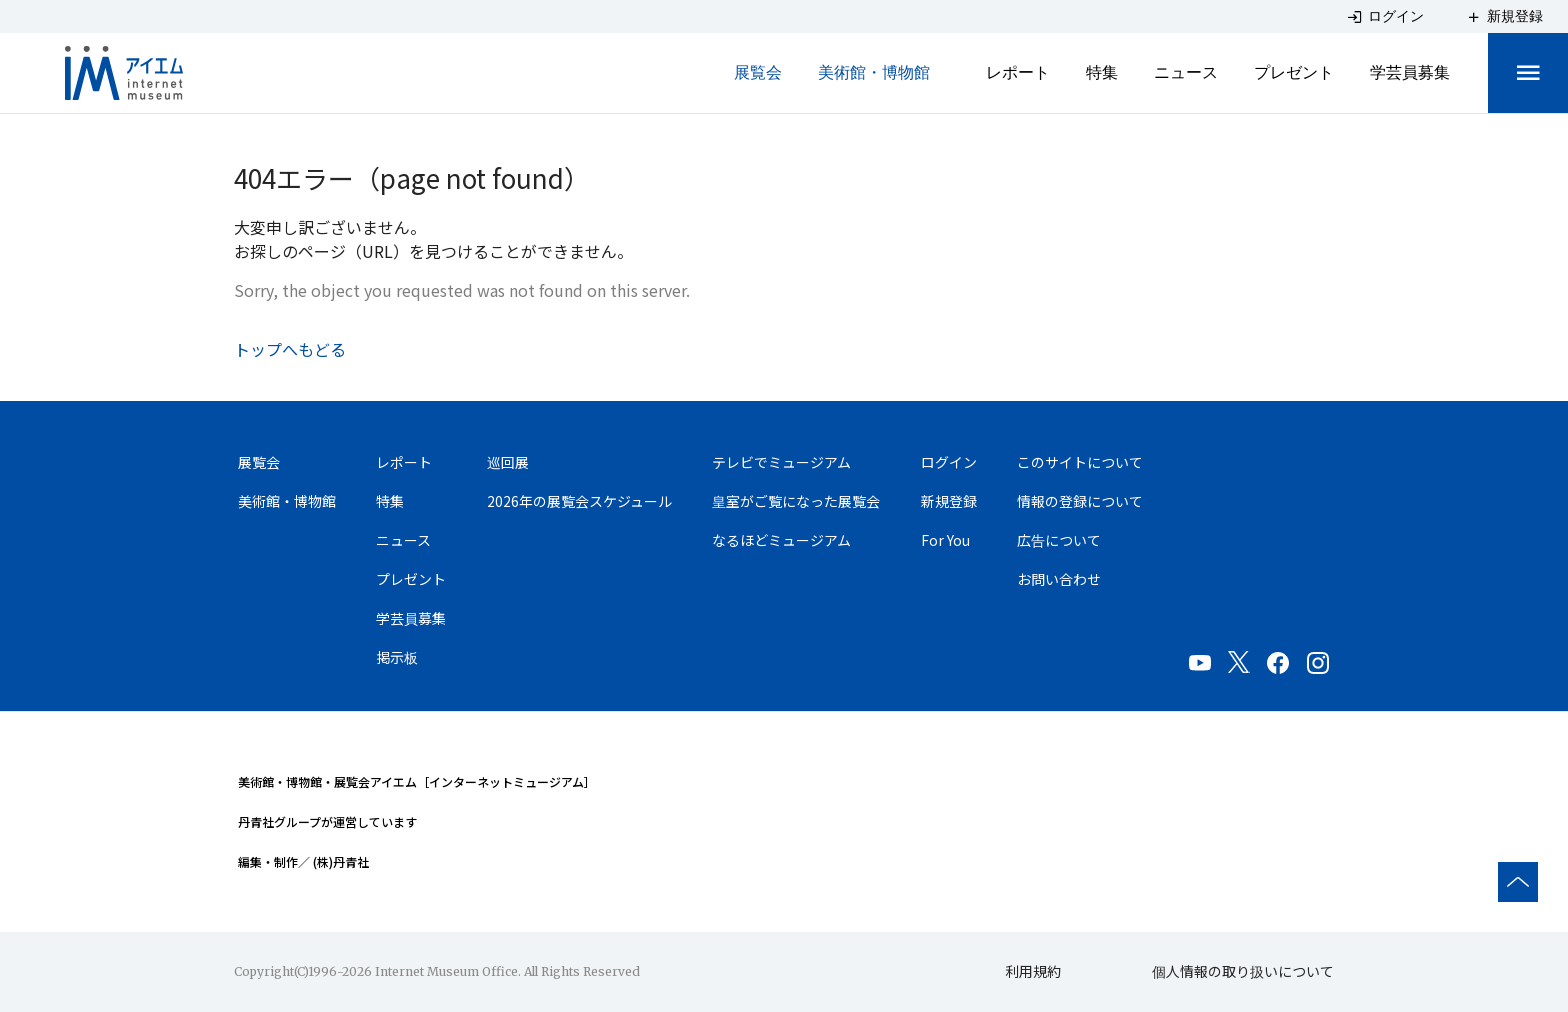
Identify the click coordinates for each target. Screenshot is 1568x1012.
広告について (1059, 540)
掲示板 (397, 657)
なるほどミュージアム (781, 540)
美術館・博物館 (874, 72)
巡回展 (508, 462)
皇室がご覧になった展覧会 (796, 501)
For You (945, 540)
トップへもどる (290, 349)
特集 (1102, 72)
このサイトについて (1080, 462)
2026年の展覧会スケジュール (579, 501)
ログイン (949, 462)
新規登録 (949, 501)
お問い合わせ (1059, 579)
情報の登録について (1080, 501)
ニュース (1186, 72)
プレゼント (1294, 72)
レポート (1018, 72)
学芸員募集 (1410, 72)
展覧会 (758, 72)
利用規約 (1033, 971)
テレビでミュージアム (781, 462)
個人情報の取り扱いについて (1243, 971)
